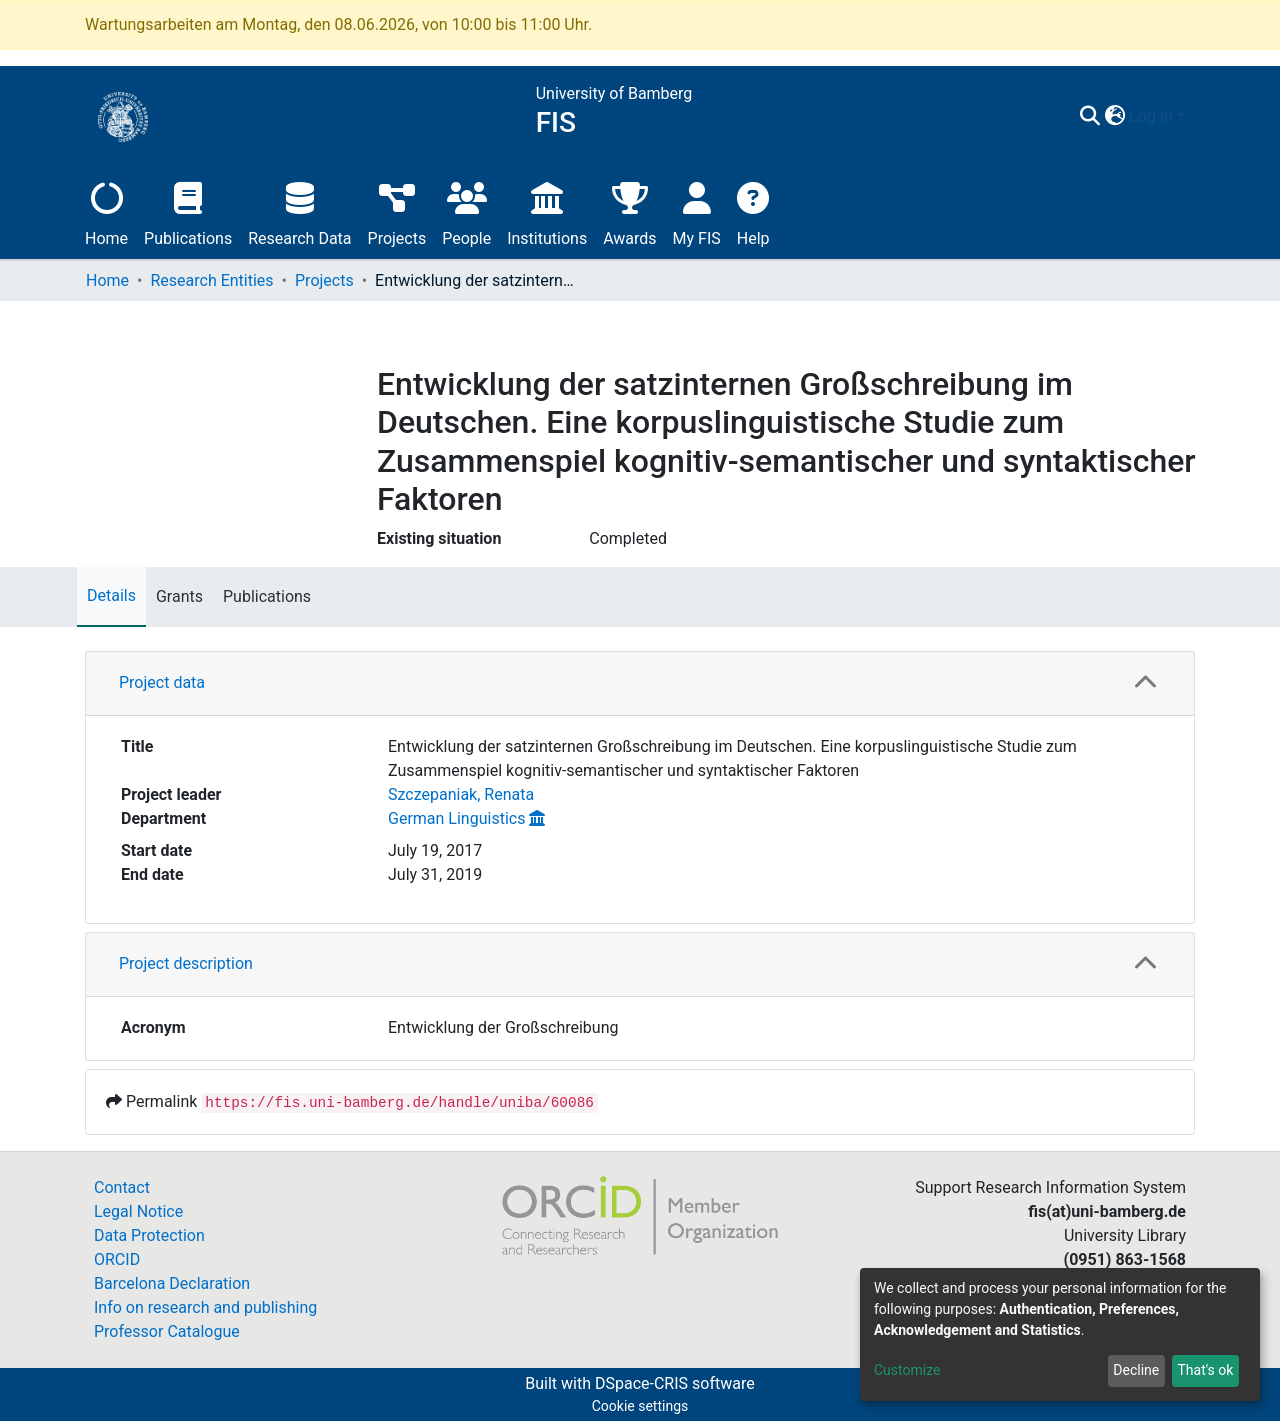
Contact (122, 1187)
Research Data (299, 211)
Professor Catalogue (167, 1331)
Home (106, 211)
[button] (1114, 117)
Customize (907, 1370)
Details (111, 595)
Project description (186, 963)
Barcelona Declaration (172, 1283)
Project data (162, 682)
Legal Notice (138, 1211)
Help (753, 211)
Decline (1136, 1370)
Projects (397, 211)
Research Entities (211, 280)
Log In (1151, 116)
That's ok (1205, 1370)
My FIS (697, 211)
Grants (179, 596)
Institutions (547, 211)
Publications (188, 211)
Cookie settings (640, 1406)
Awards (629, 211)
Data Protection (149, 1235)
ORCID (117, 1259)
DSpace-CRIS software (675, 1383)
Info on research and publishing (205, 1307)
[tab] (640, 684)
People (466, 211)
